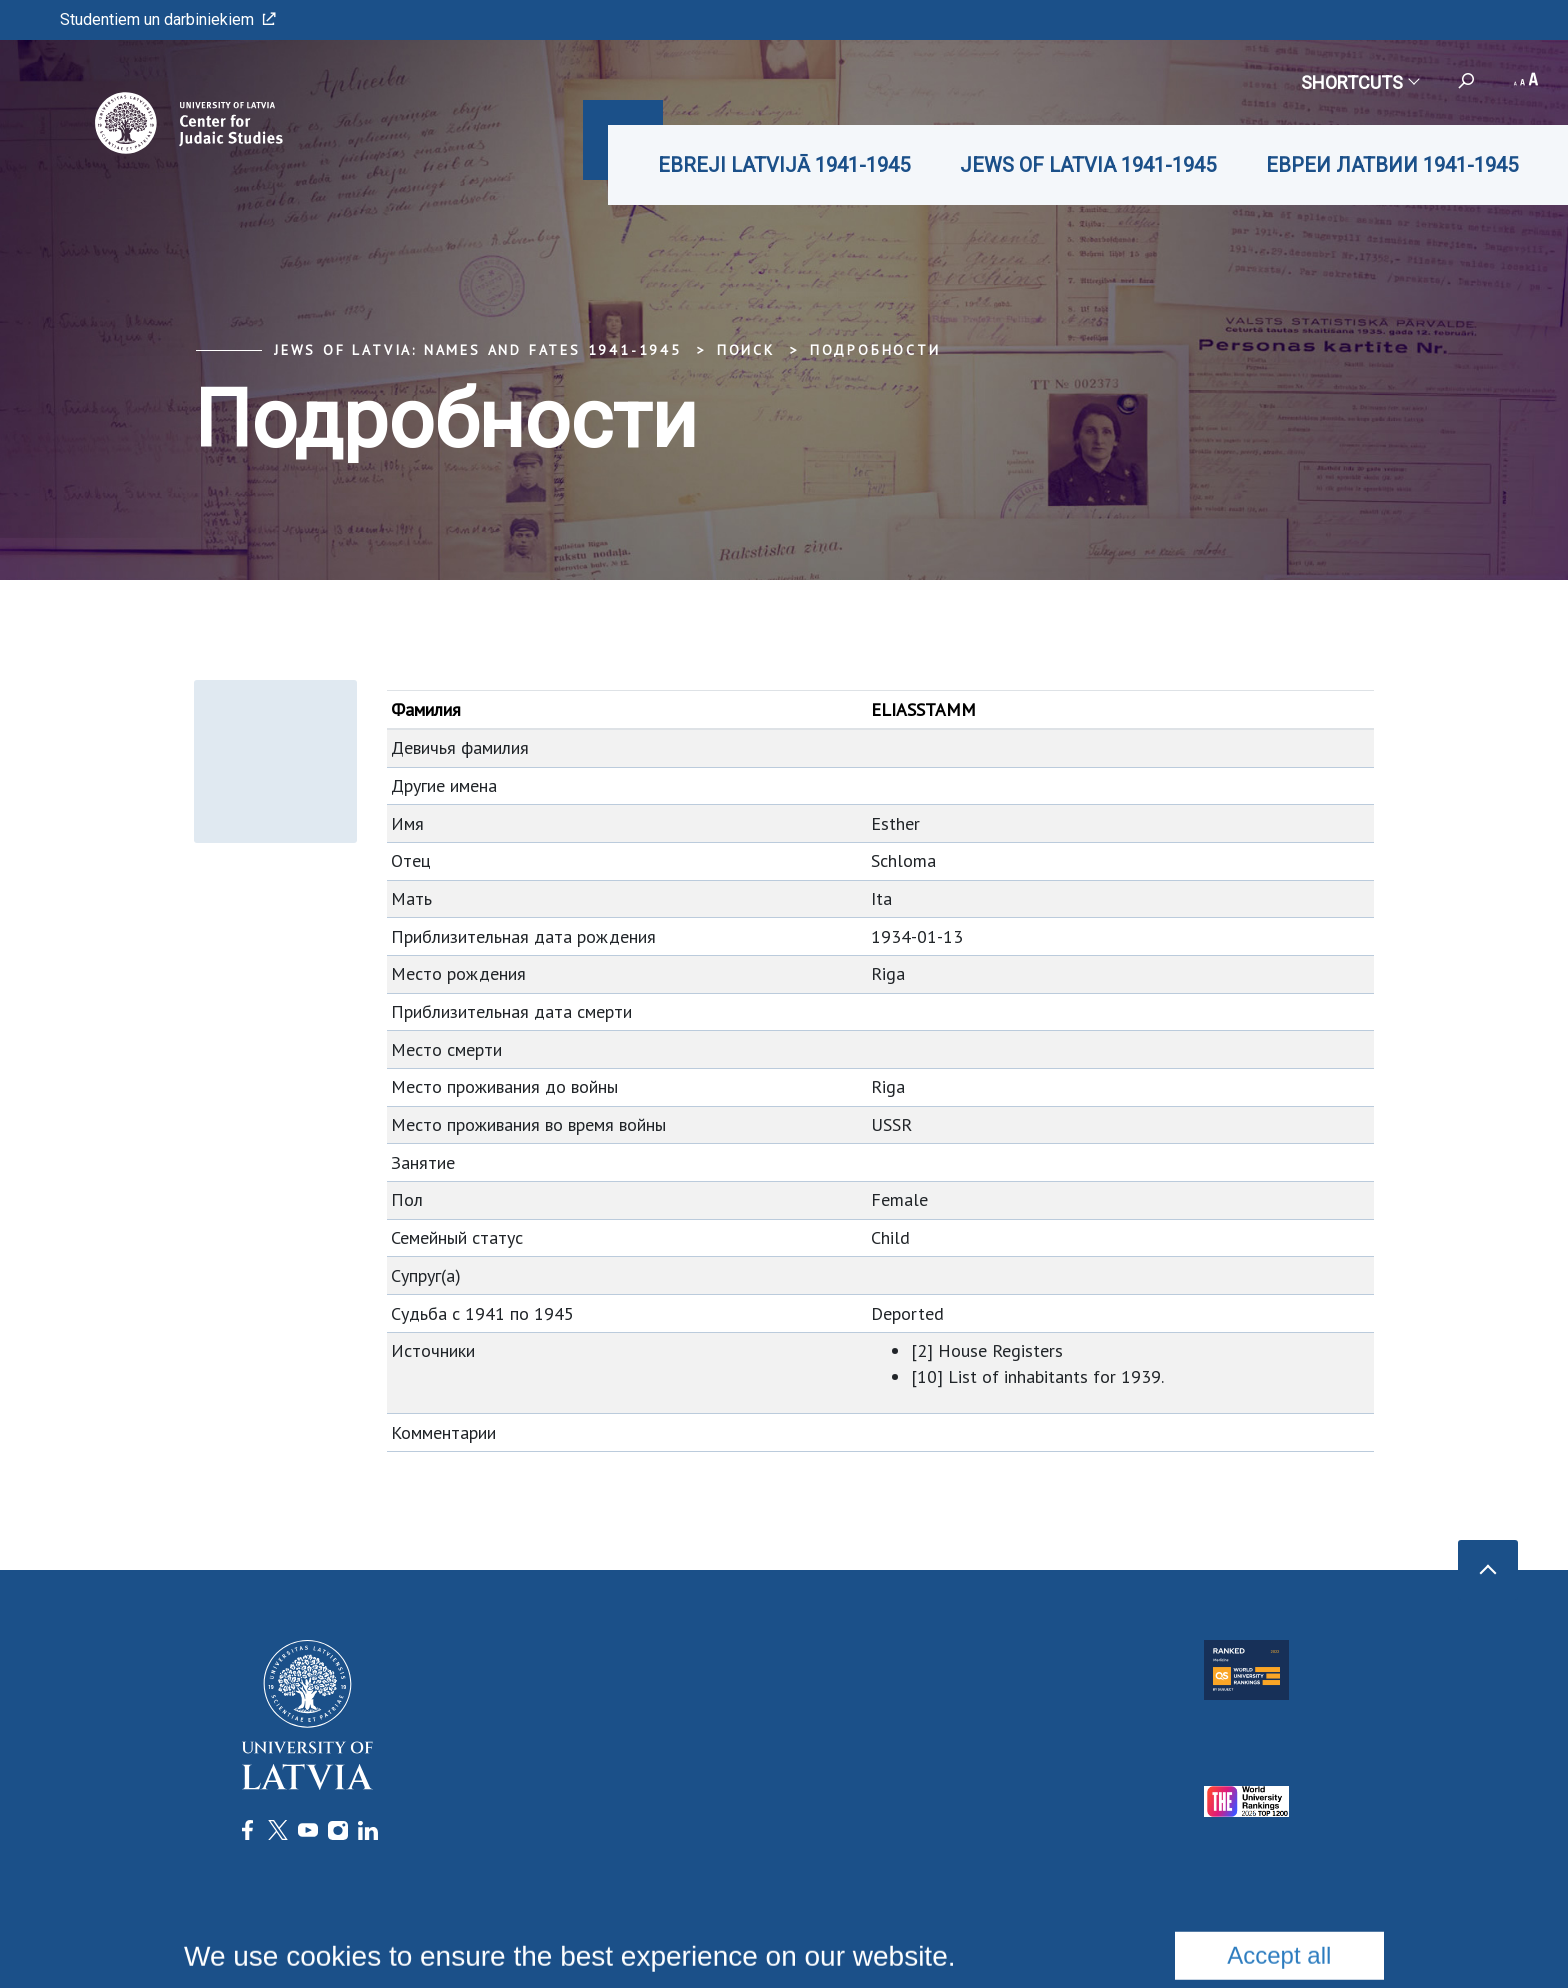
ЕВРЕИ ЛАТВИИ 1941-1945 (1392, 165)
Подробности (875, 350)
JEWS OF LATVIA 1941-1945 (1088, 165)
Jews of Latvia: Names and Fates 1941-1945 (478, 350)
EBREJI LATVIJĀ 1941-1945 (784, 165)
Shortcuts (1359, 82)
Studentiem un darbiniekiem (168, 19)
